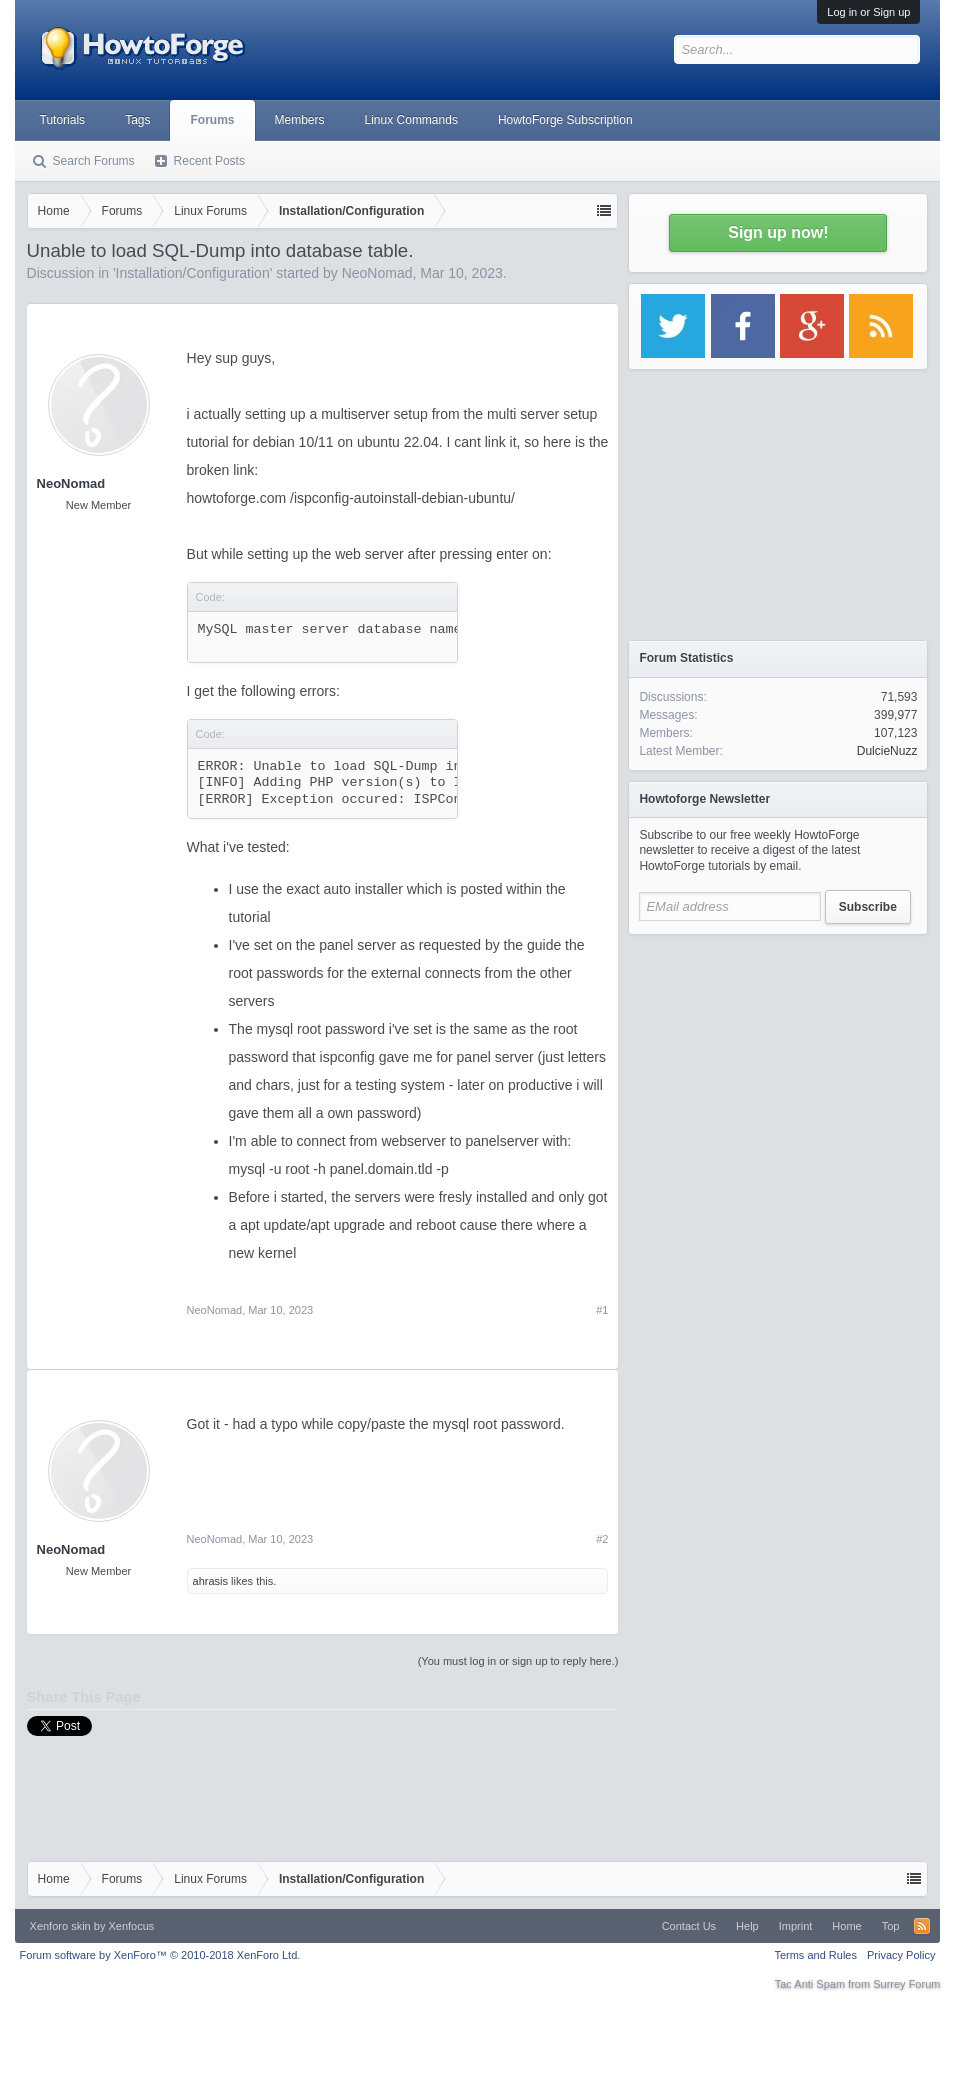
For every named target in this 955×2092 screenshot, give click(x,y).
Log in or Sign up (868, 12)
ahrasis (210, 1581)
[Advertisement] (778, 1070)
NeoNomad (377, 273)
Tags (137, 120)
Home (846, 1926)
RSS (922, 1926)
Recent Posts (209, 161)
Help (747, 1926)
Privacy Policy (901, 1955)
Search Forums (94, 161)
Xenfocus (131, 1926)
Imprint (796, 1926)
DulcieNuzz (887, 751)
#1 (602, 1310)
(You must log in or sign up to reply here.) (518, 1661)
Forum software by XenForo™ (160, 1955)
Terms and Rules (815, 1955)
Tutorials (63, 120)
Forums (212, 120)
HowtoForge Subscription (565, 120)
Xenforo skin (60, 1926)
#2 (602, 1539)
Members (300, 120)
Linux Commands (411, 120)
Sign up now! (778, 232)
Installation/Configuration (193, 273)
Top (891, 1926)
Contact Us (689, 1926)
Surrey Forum (906, 1984)
